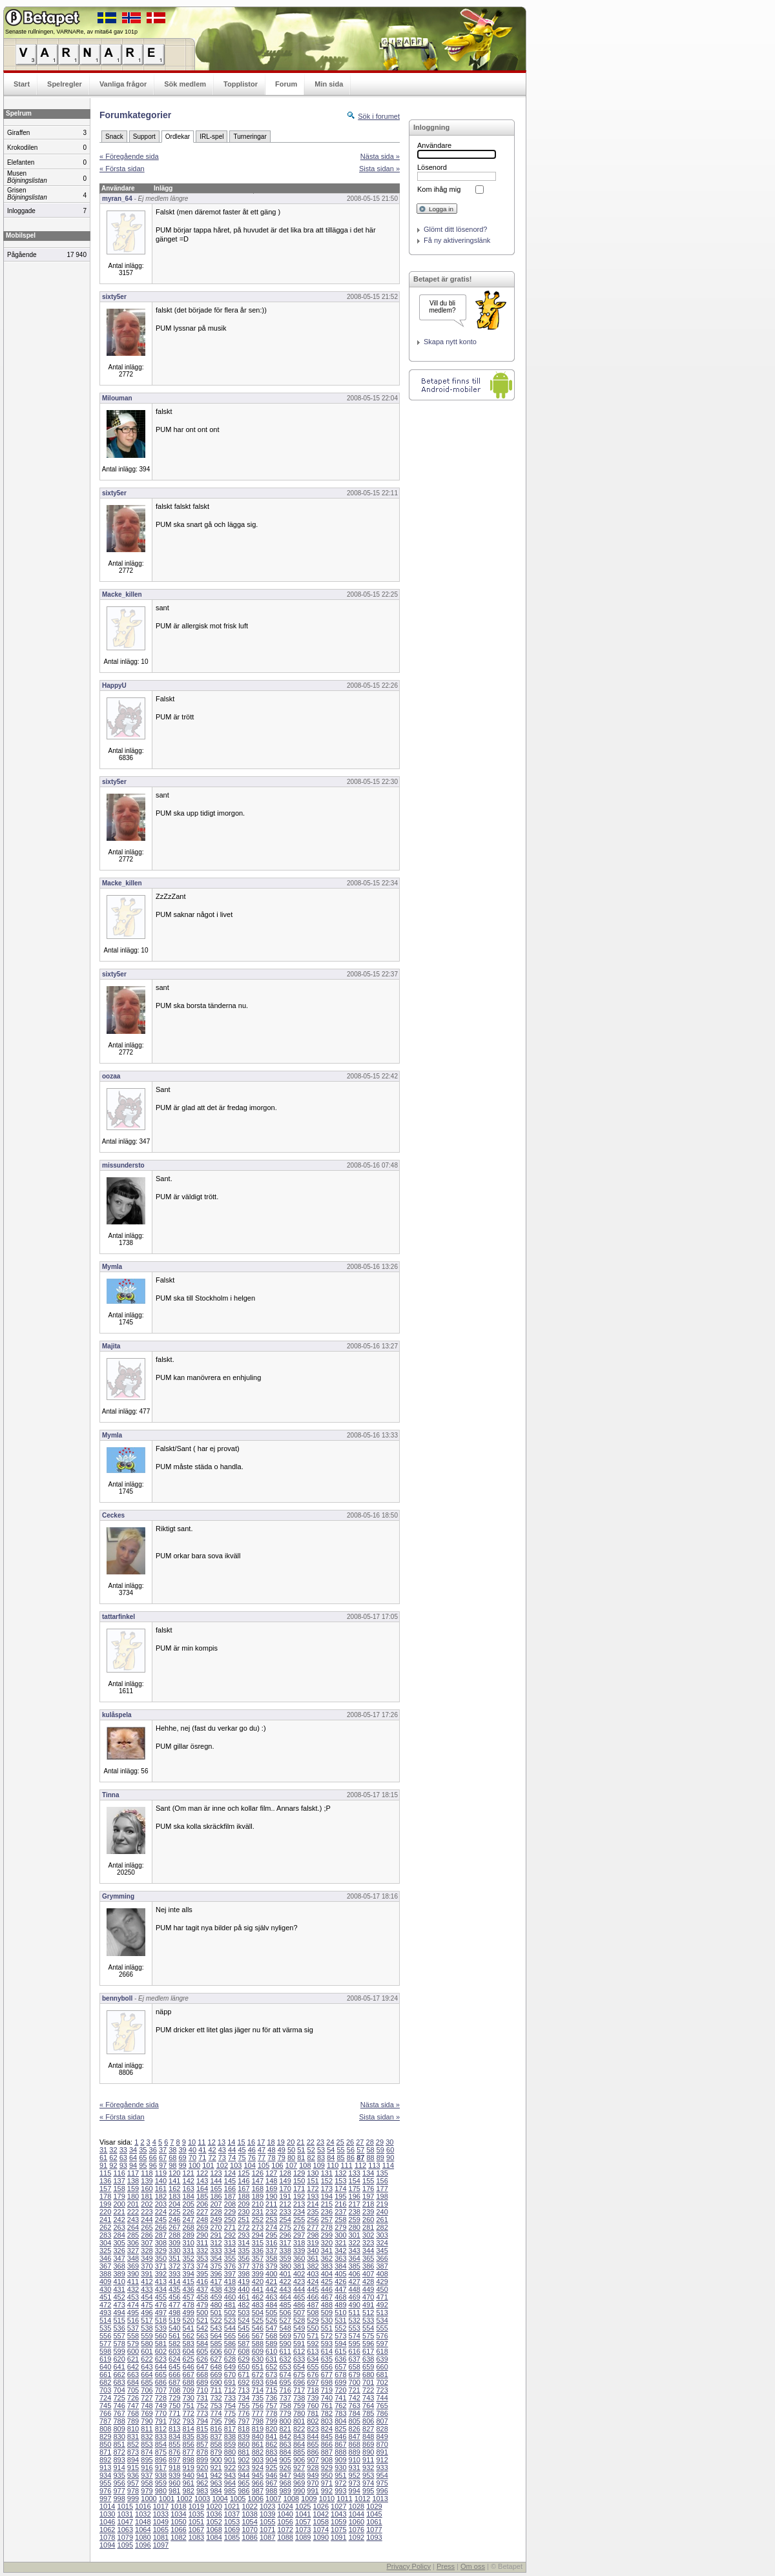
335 (243, 2250)
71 (202, 2157)
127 (271, 2173)
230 (243, 2212)
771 (174, 2413)
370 (146, 2266)
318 (299, 2243)
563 (202, 2336)
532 (354, 2320)
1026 (321, 2506)
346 (105, 2258)
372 (174, 2266)
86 (351, 2157)
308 (161, 2243)
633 (299, 2359)
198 (382, 2196)
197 (368, 2196)
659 (368, 2367)
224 (161, 2212)
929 (327, 2467)
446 (327, 2289)
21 (300, 2142)
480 (216, 2305)
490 (354, 2305)
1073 (303, 2529)
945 (258, 2475)
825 (340, 2429)
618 (382, 2351)
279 (340, 2227)
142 (188, 2181)
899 (202, 2460)
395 (202, 2274)
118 (146, 2173)
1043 (338, 2514)
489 (340, 2305)
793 (188, 2421)
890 (368, 2452)
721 (354, 2390)
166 (230, 2188)
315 (258, 2243)
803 (327, 2421)
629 (243, 2359)
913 (105, 2467)
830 (119, 2436)
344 (368, 2250)
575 (368, 2336)
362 (327, 2258)
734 (243, 2398)
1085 (232, 2537)
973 (354, 2483)
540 (174, 2328)
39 (183, 2150)
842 (285, 2436)
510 (340, 2312)
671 (243, 2374)
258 (340, 2219)
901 (230, 2460)
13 (221, 2142)
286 (146, 2235)
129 (299, 2173)
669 (216, 2374)
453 (133, 2297)
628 (230, 2359)
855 (174, 2444)
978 (133, 2491)
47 (261, 2150)
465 (299, 2297)
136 (105, 2181)
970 (312, 2483)
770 (161, 2413)
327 (133, 2250)
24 (330, 2142)
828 (382, 2429)
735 (258, 2398)
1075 (338, 2529)
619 (105, 2359)
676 (312, 2374)
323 (368, 2243)
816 (216, 2429)
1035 (196, 2514)
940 (188, 2475)
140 (161, 2181)
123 (216, 2173)
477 (174, 2305)
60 (390, 2150)
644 (161, 2367)
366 (382, 2258)
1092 (356, 2537)
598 (105, 2351)
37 (163, 2150)
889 (354, 2452)
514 (105, 2320)
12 (212, 2142)
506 (285, 2312)
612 (299, 2351)
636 (340, 2359)
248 (202, 2219)
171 (299, 2188)
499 (188, 2312)
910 (354, 2460)
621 (133, 2359)
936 (133, 2475)
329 (161, 2250)
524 (243, 2320)
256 (312, 2219)
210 (258, 2204)
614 (327, 2351)
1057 (303, 2522)
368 (119, 2266)
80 (291, 2157)
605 (202, 2351)
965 (243, 2483)
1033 (161, 2514)
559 (146, 2336)
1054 (249, 2522)
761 (327, 2405)
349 (146, 2258)
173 (327, 2188)
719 (327, 2390)
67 (163, 2157)
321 (340, 2243)
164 (202, 2188)
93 (123, 2165)
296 (285, 2235)
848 (368, 2436)
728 (161, 2398)
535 (105, 2328)
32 (113, 2150)
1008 (291, 2498)
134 (368, 2173)
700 (354, 2382)
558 (133, 2336)
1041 (303, 2514)
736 (271, 2398)
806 (368, 2421)
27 (360, 2142)
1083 (196, 2537)
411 (133, 2281)
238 (354, 2212)
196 (354, 2196)
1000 (148, 2498)
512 (368, 2312)
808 (105, 2429)
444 (299, 2289)
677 (327, 2374)
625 (188, 2359)
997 (105, 2498)
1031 (125, 2514)
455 (161, 2297)
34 (133, 2150)
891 (382, 2452)
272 (243, 2227)
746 (119, 2405)
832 (146, 2436)
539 (161, 2328)
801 (299, 2421)
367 (105, 2266)
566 (243, 2336)
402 (299, 2274)
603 (174, 2351)
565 (230, 2336)
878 (202, 2452)
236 (327, 2212)
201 (133, 2204)
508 (312, 2312)
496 (146, 2312)
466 (312, 2297)
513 (382, 2312)
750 (174, 2405)
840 (258, 2436)
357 (258, 2258)
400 (271, 2274)
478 (188, 2305)
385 (354, 2266)
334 (230, 2250)
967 (271, 2483)
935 (119, 2475)
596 (368, 2343)
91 (103, 2165)
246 (174, 2219)
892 (105, 2460)
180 (133, 2196)
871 (105, 2452)
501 (216, 2312)
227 (202, 2212)
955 (105, 2483)
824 (327, 2429)
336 (258, 2250)
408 (382, 2274)
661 (105, 2374)
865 (312, 2444)
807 (382, 2421)
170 (285, 2188)
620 (119, 2359)
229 (230, 2212)
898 (188, 2460)
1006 (256, 2498)
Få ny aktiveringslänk (457, 240)
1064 (142, 2529)
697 (312, 2382)
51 (301, 2150)
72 (212, 2157)
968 (285, 2483)
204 (174, 2204)
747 (133, 2405)
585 (216, 2343)
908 (327, 2460)
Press (446, 2566)
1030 (107, 2514)
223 (146, 2212)
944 (243, 2475)
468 (340, 2297)
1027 (338, 2506)
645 (174, 2367)
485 (285, 2305)
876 (174, 2452)
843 (299, 2436)
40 (192, 2150)
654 (299, 2367)
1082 (178, 2537)
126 (258, 2173)
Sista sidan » (379, 168)
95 (143, 2165)
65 (143, 2157)
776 (243, 2413)
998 (119, 2498)
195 (340, 2196)
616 (354, 2351)
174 (340, 2188)
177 (382, 2188)
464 (285, 2297)
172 (312, 2188)
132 (340, 2173)
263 (119, 2227)
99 (183, 2165)
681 (382, 2374)
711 (216, 2390)
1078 (107, 2537)
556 (105, 2336)
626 (202, 2359)
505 (271, 2312)
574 (354, 2336)
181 (146, 2196)
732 (216, 2398)
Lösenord (432, 167)
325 (105, 2250)
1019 (196, 2506)
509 (327, 2312)
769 (146, 2413)
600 (133, 2351)
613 (312, 2351)
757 (271, 2405)
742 (354, 2398)
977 (119, 2491)
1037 (232, 2514)
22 (311, 2142)
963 (216, 2483)
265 (146, 2227)
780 (299, 2413)
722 (368, 2390)
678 (340, 2374)
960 (174, 2483)
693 (258, 2382)
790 (146, 2421)
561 (174, 2336)
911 (368, 2460)
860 (243, 2444)
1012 (362, 2498)
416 (202, 2281)
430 (105, 2289)
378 (258, 2266)
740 (327, 2398)
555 (382, 2328)
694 (271, 2382)
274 (271, 2227)
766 (105, 2413)
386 (368, 2266)
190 (271, 2196)
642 (133, 2367)
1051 (196, 2522)
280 (354, 2227)
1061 (374, 2522)
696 (299, 2382)
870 (382, 2444)
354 (216, 2258)
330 (174, 2250)
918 (174, 2467)
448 (354, 2289)
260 (368, 2219)
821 (285, 2429)
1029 (374, 2506)
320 (327, 2243)
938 (161, 2475)
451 (105, 2297)
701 (368, 2382)
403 (312, 2274)
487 (312, 2305)
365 (368, 2258)
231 (258, 2212)
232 (271, 2212)
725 (119, 2398)
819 (258, 2429)
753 (216, 2405)
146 (243, 2181)
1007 (273, 2498)
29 (380, 2142)
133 (354, 2173)
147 (258, 2181)
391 (146, 2274)
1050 (178, 2522)
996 (382, 2491)
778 (271, 2413)
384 (340, 2266)
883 (271, 2452)
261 (382, 2219)
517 (146, 2320)
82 (311, 2157)
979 (146, 2491)
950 (327, 2475)
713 (243, 2390)
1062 (107, 2529)
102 (222, 2165)
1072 (285, 2529)
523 (230, 2320)
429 (382, 2281)
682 (105, 2382)
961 (188, 2483)
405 (340, 2274)
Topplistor (240, 84)
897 (174, 2460)
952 (354, 2475)
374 (202, 2266)
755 (243, 2405)
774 (216, 2413)
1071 (267, 2529)
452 (119, 2297)
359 (285, 2258)
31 (103, 2150)
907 (312, 2460)
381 (299, 2266)
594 (340, 2343)
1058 (321, 2522)
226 (188, 2212)
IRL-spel (211, 136)
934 (105, 2475)
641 (119, 2367)
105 (263, 2165)
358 (271, 2258)
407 (368, 2274)
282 (382, 2227)
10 (192, 2142)
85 (341, 2157)
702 (382, 2382)
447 (340, 2289)
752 (202, 2405)
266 (161, 2227)
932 (368, 2467)
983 (202, 2491)
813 (174, 2429)
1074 (321, 2529)
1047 (125, 2522)
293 (243, 2235)
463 (271, 2297)
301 (354, 2235)
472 (105, 2305)
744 (382, 2398)
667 (188, 2374)
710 (202, 2390)
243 (133, 2219)
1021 (232, 2506)
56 (351, 2150)
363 (340, 2258)
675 (299, 2374)
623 (161, 2359)
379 (271, 2266)
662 (119, 2374)
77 (261, 2157)
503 (243, 2312)
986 (243, 2491)
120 (174, 2173)
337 (271, 2250)
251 (243, 2219)
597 (382, 2343)
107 (291, 2165)
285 (133, 2235)
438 (216, 2289)
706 (146, 2390)
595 (354, 2343)
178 (105, 2196)
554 (368, 2328)
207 (216, 2204)
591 (299, 2343)
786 (382, 2413)
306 (133, 2243)
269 (202, 2227)
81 (301, 2157)
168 (258, 2188)
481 (230, 2305)
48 (271, 2150)
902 (243, 2460)
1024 (285, 2506)
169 (271, 2188)
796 (230, 2421)
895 (146, 2460)
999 (133, 2498)
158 (119, 2188)
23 (320, 2142)
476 (161, 2305)
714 (258, 2390)
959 (161, 2483)
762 (340, 2405)
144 (216, 2181)
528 (299, 2320)
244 (146, 2219)
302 (368, 2235)
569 (285, 2336)
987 (258, 2491)
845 (327, 2436)
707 (161, 2390)
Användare (434, 145)
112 (360, 2165)
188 (243, 2196)
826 (354, 2429)
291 (216, 2235)
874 (146, 2452)
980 (161, 2491)
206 (202, 2204)
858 (216, 2444)
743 (368, 2398)
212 (285, 2204)
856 (188, 2444)
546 (258, 2328)
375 (216, 2266)
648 (216, 2367)
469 (354, 2297)
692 (243, 2382)
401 (285, 2274)
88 (370, 2157)
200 (119, 2204)
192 (299, 2196)
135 (382, 2173)
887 (327, 2452)
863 (285, 2444)
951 (340, 2475)
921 (216, 2467)
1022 (249, 2506)
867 (340, 2444)
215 (327, 2204)
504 (258, 2312)
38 (172, 2150)
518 (161, 2320)
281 (368, 2227)
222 (133, 2212)
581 (161, 2343)
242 (119, 2219)
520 (188, 2320)
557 (119, 2336)
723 (382, 2390)
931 (354, 2467)
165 (216, 2188)
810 (133, 2429)
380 (285, 2266)
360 (299, 2258)
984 (216, 2491)
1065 (161, 2529)
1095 (125, 2545)
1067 (196, 2529)
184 (188, 2196)
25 (340, 2142)
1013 (380, 2498)
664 (146, 2374)
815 (202, 2429)
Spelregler (64, 84)
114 (388, 2165)
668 (202, 2374)
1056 (285, 2522)
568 (271, 2336)
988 (271, 2491)
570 (299, 2336)
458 (202, 2297)
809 (119, 2429)
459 (216, 2297)
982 (188, 2491)
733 (230, 2398)
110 (332, 2165)
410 (119, 2281)
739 (312, 2398)
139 (146, 2181)
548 (285, 2328)
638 (368, 2359)
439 (230, 2289)
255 (299, 2219)
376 (230, 2266)
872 (119, 2452)
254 (285, 2219)
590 (285, 2343)
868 (354, 2444)
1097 (161, 2545)
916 (146, 2467)
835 (188, 2436)
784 (354, 2413)
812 (161, 2429)
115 (105, 2173)
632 (285, 2359)
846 (340, 2436)
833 (161, 2436)
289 (188, 2235)
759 (299, 2405)
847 (354, 2436)
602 (161, 2351)
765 (382, 2405)
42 (212, 2150)
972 (340, 2483)
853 (146, 2444)
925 (271, 2467)
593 (327, 2343)
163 (188, 2188)
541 (188, 2328)
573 (340, 2336)
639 (382, 2359)
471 (382, 2297)
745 (105, 2405)
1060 (356, 2522)
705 (133, 2390)
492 (382, 2305)
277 (312, 2227)
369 (133, 2266)
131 (327, 2173)
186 (216, 2196)
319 (312, 2243)
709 (188, 2390)
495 (133, 2312)
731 (202, 2398)
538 (146, 2328)
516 (133, 2320)
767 (119, 2413)
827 (368, 2429)
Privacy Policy (408, 2566)
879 (216, 2452)
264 (133, 2227)
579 (133, 2343)
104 (250, 2165)
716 (285, 2390)
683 (119, 2382)
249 (216, 2219)
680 (368, 2374)
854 (161, 2444)
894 (133, 2460)
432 (133, 2289)
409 (105, 2281)
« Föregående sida (129, 156)
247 (188, 2219)
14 (231, 2142)
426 (340, 2281)
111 (346, 2165)
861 (258, 2444)
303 (382, 2235)
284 (119, 2235)
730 (188, 2398)
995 (368, 2491)
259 (354, 2219)
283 (105, 2235)
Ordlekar (177, 136)
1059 (338, 2522)
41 (202, 2150)
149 (285, 2181)
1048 (142, 2522)
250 (230, 2219)
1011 (344, 2498)
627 (216, 2359)
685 (146, 2382)
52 (311, 2150)
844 (312, 2436)
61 (103, 2157)
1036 (214, 2514)
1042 (321, 2514)
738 (299, 2398)
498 (174, 2312)
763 (354, 2405)
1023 (267, 2506)
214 (312, 2204)
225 (174, 2212)
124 (230, 2173)
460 (230, 2297)
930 (340, 2467)
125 (243, 2173)
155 (368, 2181)
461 (243, 2297)
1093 (374, 2537)
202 (146, 2204)
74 (232, 2157)
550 (312, 2328)
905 (285, 2460)
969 (299, 2483)
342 (340, 2250)
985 (230, 2491)
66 (153, 2157)
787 (105, 2421)
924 (258, 2467)
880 (230, 2452)
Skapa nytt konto (450, 341)
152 (327, 2181)
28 (370, 2142)
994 (354, 2491)
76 (252, 2157)
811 (146, 2429)
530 (327, 2320)
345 (382, 2250)
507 (299, 2312)
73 (222, 2157)
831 (133, 2436)
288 (174, 2235)
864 (299, 2444)
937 (146, 2475)
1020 (214, 2506)
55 (341, 2150)
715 (271, 2390)
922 (230, 2467)
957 (133, 2483)
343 (354, 2250)
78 (271, 2157)
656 (327, 2367)
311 (202, 2243)
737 (285, 2398)
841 (271, 2436)
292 (230, 2235)
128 (285, 2173)
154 (354, 2181)
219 (382, 2204)
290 (202, 2235)
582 (174, 2343)
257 (327, 2219)
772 (188, 2413)
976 (105, 2491)
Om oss (472, 2566)
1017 (161, 2506)
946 (271, 2475)
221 (119, 2212)
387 (382, 2266)
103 (236, 2165)
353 (202, 2258)
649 (230, 2367)
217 (354, 2204)
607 (230, 2351)
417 (216, 2281)
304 (105, 2243)
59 (380, 2150)
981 (174, 2491)
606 (216, 2351)
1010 (327, 2498)
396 (216, 2274)
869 (368, 2444)
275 (285, 2227)
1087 (267, 2537)
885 (299, 2452)
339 (299, 2250)
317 (285, 2243)
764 (368, 2405)
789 (133, 2421)
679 (354, 2374)
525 (258, 2320)
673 (271, 2374)
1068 (214, 2529)
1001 (166, 2498)
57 (360, 2150)
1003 (202, 2498)
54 (331, 2150)
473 (119, 2305)
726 (133, 2398)
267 (174, 2227)
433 (146, 2289)
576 (382, 2336)
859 (230, 2444)
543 (216, 2328)
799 (271, 2421)
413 (161, 2281)
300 (340, 2235)
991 (312, 2491)
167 (243, 2188)
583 (188, 2343)
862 (271, 2444)
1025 (303, 2506)
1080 (142, 2537)
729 (174, 2398)
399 (258, 2274)
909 (340, 2460)
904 (271, 2460)
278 (327, 2227)
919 (188, 2467)
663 (133, 2374)
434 (161, 2289)
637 (354, 2359)
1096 (142, 2545)
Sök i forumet (379, 116)
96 (153, 2165)
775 (230, 2413)
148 (271, 2181)
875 (161, 2452)
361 (312, 2258)
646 (188, 2367)
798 (258, 2421)
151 (312, 2181)
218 (368, 2204)
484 (271, 2305)
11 (201, 2142)
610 (271, 2351)
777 (258, 2413)
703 (105, 2390)
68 (172, 2157)
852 (133, 2444)
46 (252, 2150)
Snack (114, 136)
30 (389, 2142)
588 (258, 2343)
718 (312, 2390)
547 (271, 2328)
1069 (232, 2529)
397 (230, 2274)
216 (340, 2204)
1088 (285, 2537)
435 (174, 2289)
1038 (249, 2514)
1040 (285, 2514)
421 (271, 2281)
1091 (338, 2537)
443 (285, 2289)
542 (202, 2328)
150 (299, 2181)
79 (281, 2157)
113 (374, 2165)
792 (174, 2421)
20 (290, 2142)
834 (174, 2436)
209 (243, 2204)
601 (146, 2351)
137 (119, 2181)
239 (368, 2212)
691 (230, 2382)
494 (119, 2312)
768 (133, 2413)
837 (216, 2436)
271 (230, 2227)
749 (161, 2405)
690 (216, 2382)
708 (174, 2390)
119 (161, 2173)
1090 (321, 2537)
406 (354, 2274)
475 (146, 2305)
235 (312, 2212)
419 (243, 2281)
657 (340, 2367)
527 (285, 2320)
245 (161, 2219)
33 (123, 2150)
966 (258, 2483)
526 (271, 2320)
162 (174, 2188)
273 (258, 2227)
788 (119, 2421)
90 (390, 2157)
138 (133, 2181)
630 (258, 2359)
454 (146, 2297)
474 (133, 2305)
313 (230, 2243)
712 (230, 2390)
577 (105, 2343)
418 (230, 2281)
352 (188, 2258)
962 (202, 2483)
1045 (374, 2514)
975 (382, 2483)
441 (258, 2289)
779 (285, 2413)
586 (230, 2343)
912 (382, 2460)
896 (161, 2460)
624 (174, 2359)
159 (133, 2188)
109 (319, 2165)
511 (354, 2312)
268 (188, 2227)
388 (105, 2274)
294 (258, 2235)
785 (368, 2413)
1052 (214, 2522)
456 (174, 2297)
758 (285, 2405)
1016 (142, 2506)
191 (285, 2196)
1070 (249, 2529)
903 (258, 2460)
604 (188, 2351)
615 (340, 2351)
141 (174, 2181)
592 (312, 2343)
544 (230, 2328)
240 (382, 2212)
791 (161, 2421)
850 (105, 2444)
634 (312, 2359)
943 (230, 2475)
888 (340, 2452)
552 (340, 2328)
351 (174, 2258)
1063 (125, 2529)
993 (340, 2491)
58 (370, 2150)
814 (188, 2429)
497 (161, 2312)
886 (312, 2452)
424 (312, 2281)
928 (312, 2467)
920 (202, 2467)
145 (230, 2181)
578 (119, 2343)
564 (216, 2336)
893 (119, 2460)
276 (299, 2227)
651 (258, 2367)
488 (327, 2305)
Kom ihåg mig (438, 189)
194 (327, 2196)
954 (382, 2475)
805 (354, 2421)
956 (119, 2483)
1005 (237, 2498)
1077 (374, 2529)
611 (285, 2351)
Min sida (329, 84)
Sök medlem (185, 84)
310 (188, 2243)
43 (222, 2150)
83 (321, 2157)
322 (354, 2243)
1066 (178, 2529)
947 (285, 2475)
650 (243, 2367)
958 (146, 2483)
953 (368, 2475)
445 (312, 2289)
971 (327, 2483)
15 (241, 2142)
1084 (214, 2537)
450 (382, 2289)
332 (202, 2250)
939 (174, 2475)
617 (368, 2351)
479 (202, 2305)
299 (327, 2235)
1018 (178, 2506)
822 (299, 2429)
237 (340, 2212)
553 (354, 2328)
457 (188, 2297)
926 (285, 2467)
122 (202, 2173)
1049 (161, 2522)
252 (258, 2219)
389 (119, 2274)
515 (119, 2320)
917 (161, 2467)
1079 (125, 2537)
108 (305, 2165)
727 (146, 2398)
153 (340, 2181)
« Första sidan (122, 168)
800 (285, 2421)
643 (146, 2367)
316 (271, 2243)
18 (270, 2142)
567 (258, 2336)
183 (174, 2196)
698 (327, 2382)
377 (243, 2266)
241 (105, 2219)
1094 (107, 2545)
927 (299, 2467)
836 (202, 2436)
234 (299, 2212)
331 (188, 2250)
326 (119, 2250)
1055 (267, 2522)
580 (146, 2343)
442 (271, 2289)
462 (258, 2297)
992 (327, 2491)
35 (143, 2150)
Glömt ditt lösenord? (455, 229)
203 (161, 2204)
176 (368, 2188)
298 (312, 2235)
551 (327, 2328)
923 (243, 2467)
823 (312, 2429)
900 (216, 2460)
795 (216, 2421)
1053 (232, 2522)
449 (368, 2289)
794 (202, 2421)
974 (368, 2483)
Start (22, 84)
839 (243, 2436)
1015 (125, 2506)
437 (202, 2289)
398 (243, 2274)
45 (241, 2150)
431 (119, 2289)
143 (202, 2181)
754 (230, 2405)
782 (327, 2413)
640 (105, 2367)
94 (133, 2165)
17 (261, 2142)
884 (285, 2452)
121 (188, 2173)
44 (232, 2150)
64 (133, 2157)
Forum (286, 84)
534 (382, 2320)
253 (271, 2219)
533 (368, 2320)
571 (312, 2336)
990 (299, 2491)
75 (241, 2157)
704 (119, 2390)
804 (340, 2421)
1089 (303, 2537)
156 (382, 2181)
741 (340, 2398)
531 (340, 2320)
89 (380, 2157)
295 (271, 2235)
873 (133, 2452)
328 (146, 2250)
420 (258, 2281)
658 (354, 2367)
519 (174, 2320)
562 (188, 2336)
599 (119, 2351)
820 (271, 2429)
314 (243, 2243)
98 (172, 2165)
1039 (267, 2514)
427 (354, 2281)
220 (105, 2212)
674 (285, 2374)
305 (119, 2243)
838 (230, 2436)
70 (192, 2157)
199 (105, 2204)
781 (312, 2413)
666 (174, 2374)
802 (312, 2421)
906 (299, 2460)
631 (271, 2359)
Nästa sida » (380, 156)
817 (230, 2429)
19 (281, 2142)
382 (312, 2266)
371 (161, 2266)
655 (312, 2367)
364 (354, 2258)
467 (327, 2297)
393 (174, 2274)
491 (368, 2305)
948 (299, 2475)
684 (133, 2382)
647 (202, 2367)
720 (340, 2390)
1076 (356, 2529)
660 (382, 2367)
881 (243, 2452)
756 (258, 2405)
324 (382, 2243)
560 (161, 2336)
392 (161, 2274)
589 (271, 2343)
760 (312, 2405)
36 (153, 2150)
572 (327, 2336)
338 (285, 2250)
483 (258, 2305)
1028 (356, 2506)
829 (105, 2436)
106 (277, 2165)
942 (216, 2475)
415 (188, 2281)
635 (327, 2359)
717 (299, 2390)
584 (202, 2343)
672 (258, 2374)
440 (243, 2289)
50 (291, 2150)
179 (119, 2196)
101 (208, 2165)
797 (243, 2421)
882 (258, 2452)
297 (299, 2235)
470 (368, 2297)
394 (188, 2274)
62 (113, 2157)
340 (312, 2250)
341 (327, 2250)
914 (119, 2467)
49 (281, 2150)
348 (133, 2258)
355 (230, 2258)
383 (327, 2266)
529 (312, 2320)
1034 (178, 2514)
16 (251, 2142)
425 (327, 2281)
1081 (161, 2537)
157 (105, 2188)
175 (354, 2188)
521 (202, 2320)
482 (243, 2305)
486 (299, 2305)
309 (174, 2243)
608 (243, 2351)
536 (119, 2328)
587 (243, 2343)
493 (105, 2312)
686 (161, 2382)
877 (188, 2452)
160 (146, 2188)
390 (133, 2274)
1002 (184, 2498)
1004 (219, 2498)
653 (285, 2367)
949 (312, 2475)
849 (382, 2436)
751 (188, 2405)
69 (183, 2157)
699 (340, 2382)
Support (144, 136)
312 (216, 2243)
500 (202, 2312)
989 (285, 2491)
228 (216, 2212)
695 (285, 2382)
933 (382, 2467)
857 (202, 2444)
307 (146, 2243)
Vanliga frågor (123, 84)
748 (146, 2405)
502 (230, 2312)
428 (368, 2281)
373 (188, 2266)
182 (161, 2196)
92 (113, 2165)
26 (350, 2142)
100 (194, 2165)
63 (123, 2157)
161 (161, 2188)
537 (133, 2328)
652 (271, 2367)
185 (202, 2196)
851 (119, 2444)
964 (230, 2483)
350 (161, 2258)
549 (299, 2328)
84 (331, 2157)
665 (161, 2374)
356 (243, 2258)
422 (285, 2281)
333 (216, 2250)
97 (163, 2165)
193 (312, 2196)
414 (174, 2281)
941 (202, 2475)
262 (105, 2227)
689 (202, 2382)
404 (327, 2274)
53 (321, 2150)
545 (243, 2328)
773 (202, 2413)
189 (258, 2196)
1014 (107, 2506)
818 (243, 2429)
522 (216, 2320)
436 (188, 2289)
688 (188, 2382)
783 (340, 2413)
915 (133, 2467)
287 (161, 2235)
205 (188, 2204)
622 (146, 2359)
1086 (249, 2537)
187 (230, 2196)
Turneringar (249, 136)
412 (146, 2281)
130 (312, 2173)
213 (299, 2204)
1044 (356, 2514)
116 (119, 2173)
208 (230, 2204)
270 (216, 2227)
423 (299, 2281)
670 (230, 2374)
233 (285, 2212)
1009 (308, 2498)
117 (133, 2173)
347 (119, 2258)
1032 (142, 2514)
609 (258, 2351)
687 (174, 2382)
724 (105, 2398)
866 (327, 2444)
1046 (107, 2522)
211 (271, 2204)
